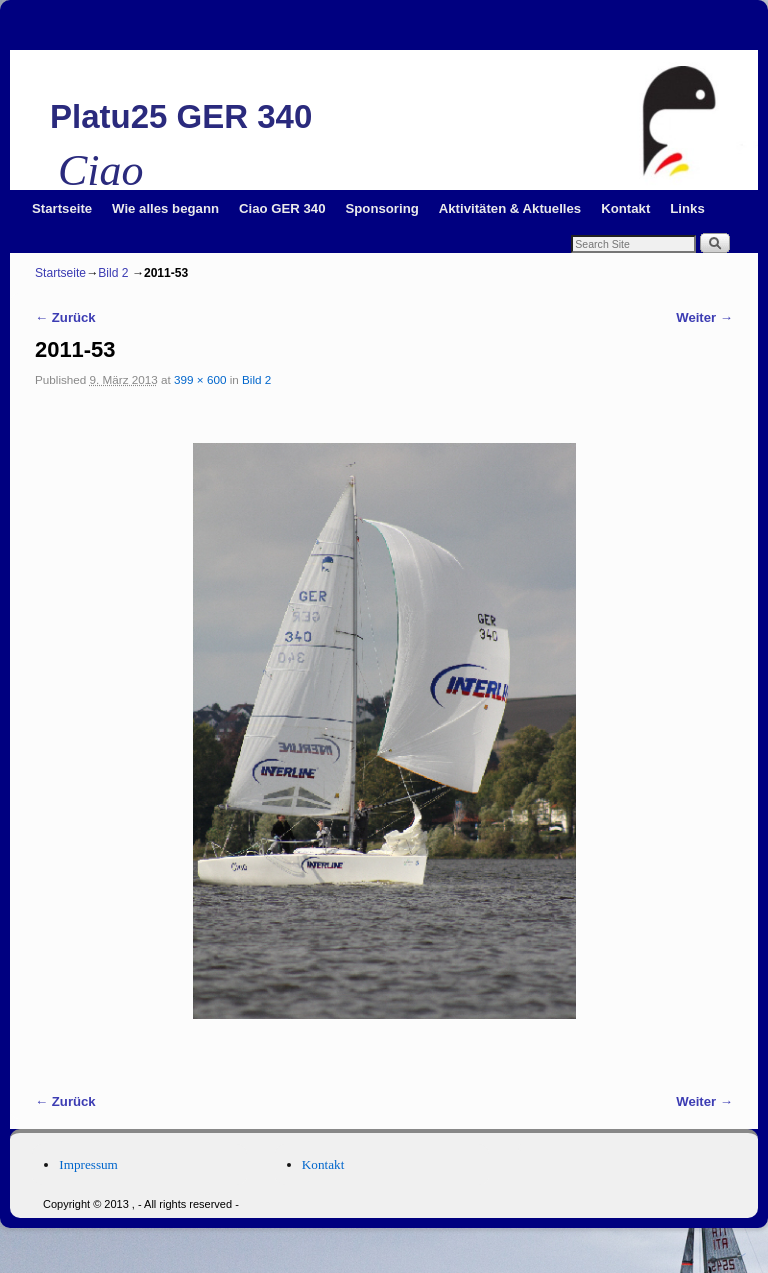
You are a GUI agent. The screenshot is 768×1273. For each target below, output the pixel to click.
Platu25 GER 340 (181, 116)
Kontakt (625, 208)
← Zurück (65, 317)
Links (687, 208)
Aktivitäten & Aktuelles (510, 208)
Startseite (62, 208)
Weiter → (704, 317)
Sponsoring (382, 208)
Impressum (88, 1164)
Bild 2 (113, 273)
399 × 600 (200, 379)
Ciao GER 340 (282, 208)
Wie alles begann (165, 208)
